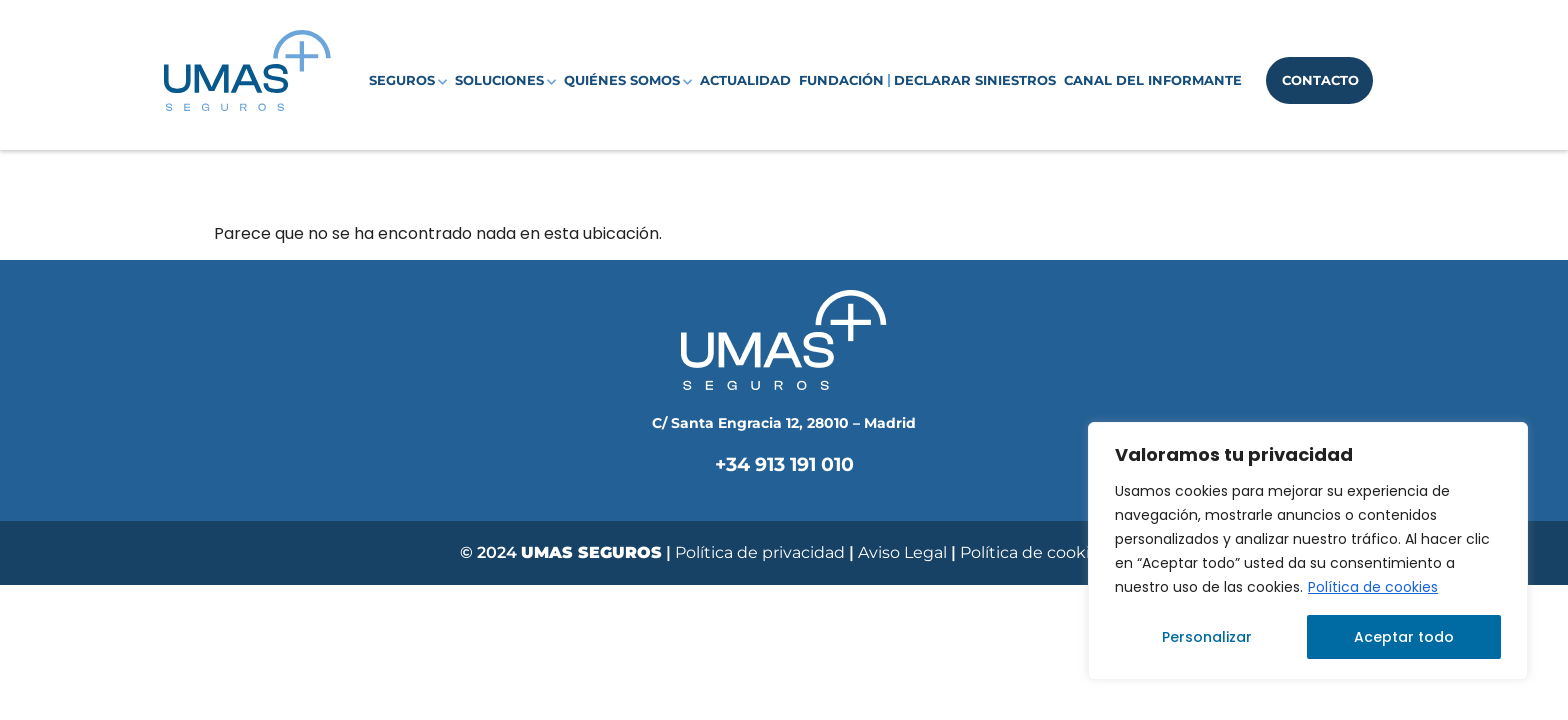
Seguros (408, 81)
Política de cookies (1373, 587)
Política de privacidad (760, 552)
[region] (1308, 551)
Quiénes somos (628, 81)
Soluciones (505, 81)
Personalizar (1207, 637)
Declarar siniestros (975, 80)
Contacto (1320, 80)
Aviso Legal (904, 552)
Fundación (841, 80)
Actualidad (745, 80)
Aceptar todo (1404, 637)
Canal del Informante (1153, 80)
